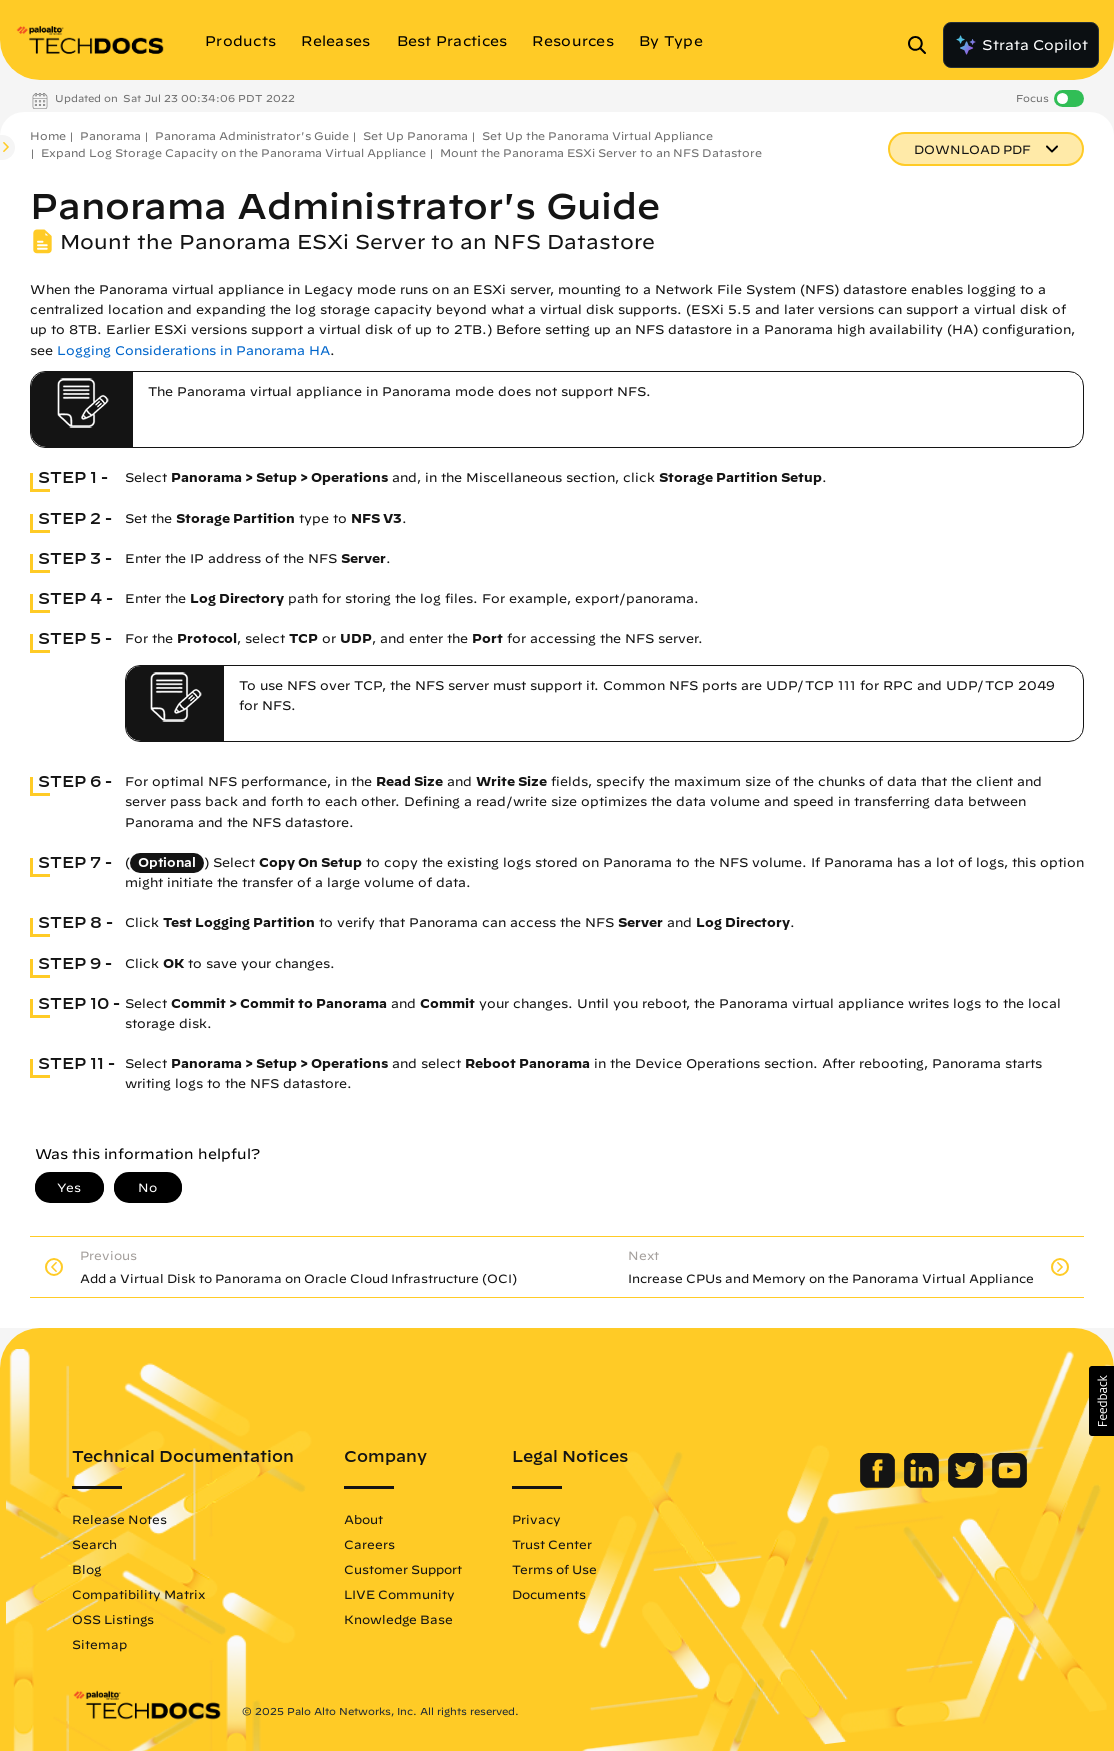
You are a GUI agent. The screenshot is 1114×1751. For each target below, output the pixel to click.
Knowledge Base (398, 1619)
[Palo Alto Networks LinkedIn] (923, 1483)
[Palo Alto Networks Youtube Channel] (1009, 1483)
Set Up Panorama (415, 135)
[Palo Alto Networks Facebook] (879, 1483)
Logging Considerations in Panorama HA (193, 350)
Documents (549, 1594)
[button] (1101, 1401)
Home (48, 135)
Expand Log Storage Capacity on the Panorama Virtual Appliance (233, 152)
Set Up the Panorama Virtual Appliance (597, 135)
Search (94, 1544)
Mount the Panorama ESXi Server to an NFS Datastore (601, 152)
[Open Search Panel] (923, 45)
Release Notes (119, 1519)
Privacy (536, 1519)
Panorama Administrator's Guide (252, 135)
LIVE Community (399, 1594)
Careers (369, 1544)
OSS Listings (113, 1619)
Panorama (110, 135)
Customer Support (403, 1569)
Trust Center (552, 1544)
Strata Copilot (1021, 45)
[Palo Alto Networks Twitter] (967, 1483)
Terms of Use (554, 1569)
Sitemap (99, 1644)
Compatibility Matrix (138, 1594)
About (363, 1519)
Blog (86, 1569)
